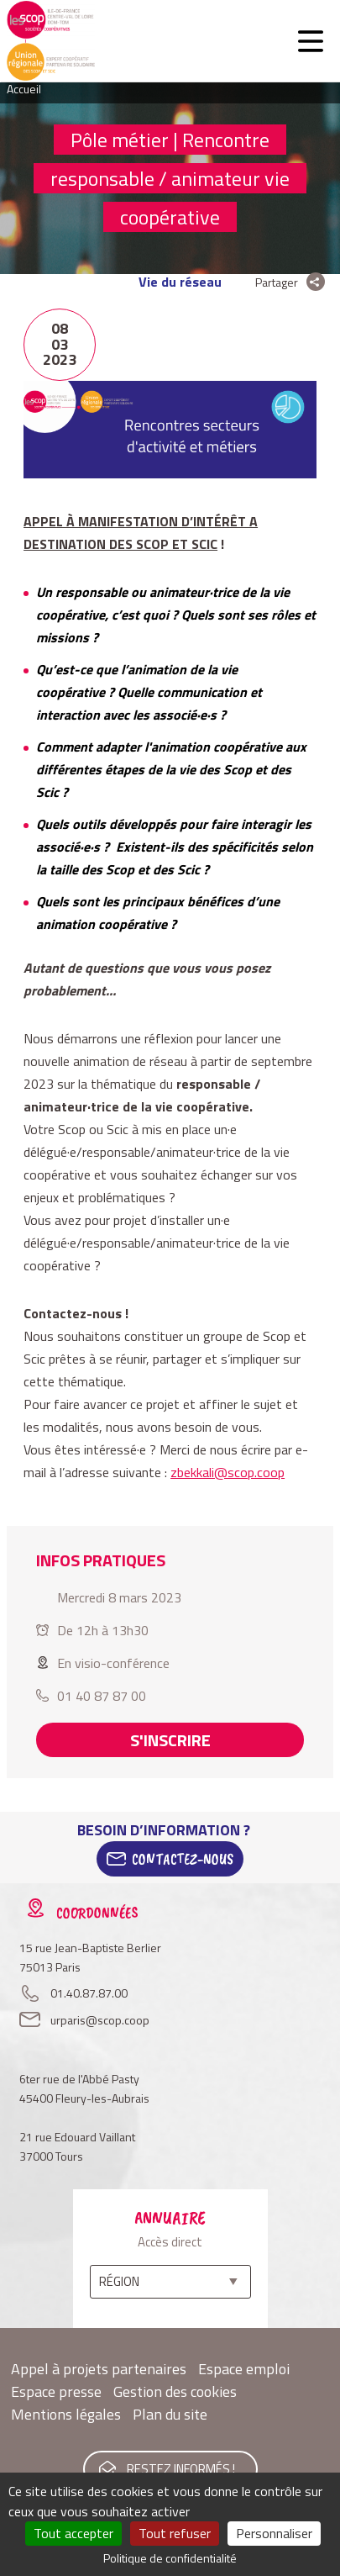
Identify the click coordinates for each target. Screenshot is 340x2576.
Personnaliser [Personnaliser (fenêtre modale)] (274, 2533)
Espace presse (56, 2391)
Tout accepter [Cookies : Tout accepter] (73, 2533)
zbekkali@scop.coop (227, 1472)
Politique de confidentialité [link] (170, 2558)
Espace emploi (244, 2368)
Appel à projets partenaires (98, 2368)
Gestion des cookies (175, 2391)
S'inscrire (170, 1740)
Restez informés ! (181, 2468)
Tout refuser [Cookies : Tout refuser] (175, 2533)
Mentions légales (66, 2414)
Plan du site (170, 2414)
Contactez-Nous (182, 1859)
